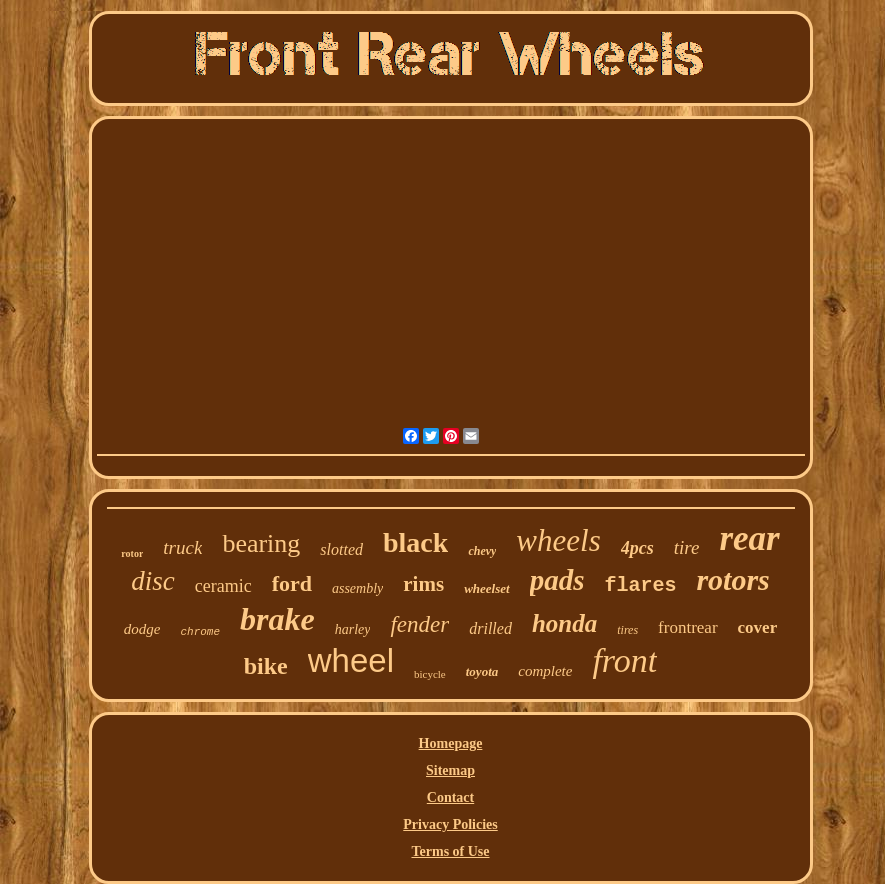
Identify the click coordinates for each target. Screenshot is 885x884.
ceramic (223, 586)
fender (419, 624)
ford (292, 583)
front (624, 660)
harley (353, 629)
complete (545, 671)
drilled (490, 628)
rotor (132, 553)
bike (266, 666)
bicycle (430, 674)
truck (182, 547)
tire (687, 547)
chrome (200, 632)
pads (557, 580)
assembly (357, 588)
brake (277, 619)
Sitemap (450, 770)
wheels (558, 540)
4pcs (637, 548)
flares (640, 585)
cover (758, 627)
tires (627, 630)
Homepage (451, 743)
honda (564, 623)
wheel (351, 660)
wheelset (487, 588)
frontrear (687, 627)
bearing (261, 543)
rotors (732, 579)
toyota (482, 671)
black (415, 542)
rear (749, 538)
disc (153, 581)
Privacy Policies (450, 824)
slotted (341, 549)
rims (423, 584)
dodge (142, 629)
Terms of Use (450, 851)
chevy (482, 551)
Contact (450, 797)
